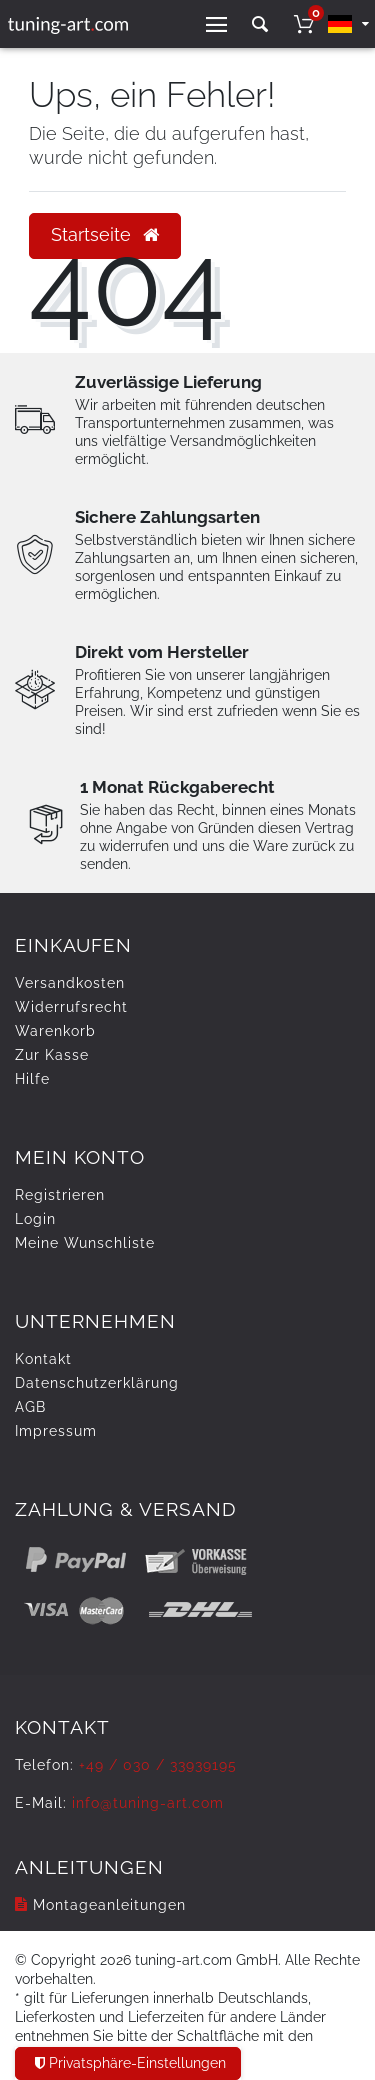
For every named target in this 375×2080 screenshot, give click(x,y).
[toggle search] (260, 24)
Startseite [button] (105, 235)
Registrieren (60, 1195)
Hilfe (32, 1079)
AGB (30, 1407)
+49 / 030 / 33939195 (158, 1765)
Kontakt (43, 1359)
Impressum (56, 1431)
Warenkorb (55, 1031)
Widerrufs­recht (71, 1007)
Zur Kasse (52, 1055)
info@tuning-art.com (148, 1803)
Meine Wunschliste (85, 1243)
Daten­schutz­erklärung (97, 1383)
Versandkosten (70, 983)
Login (35, 1219)
